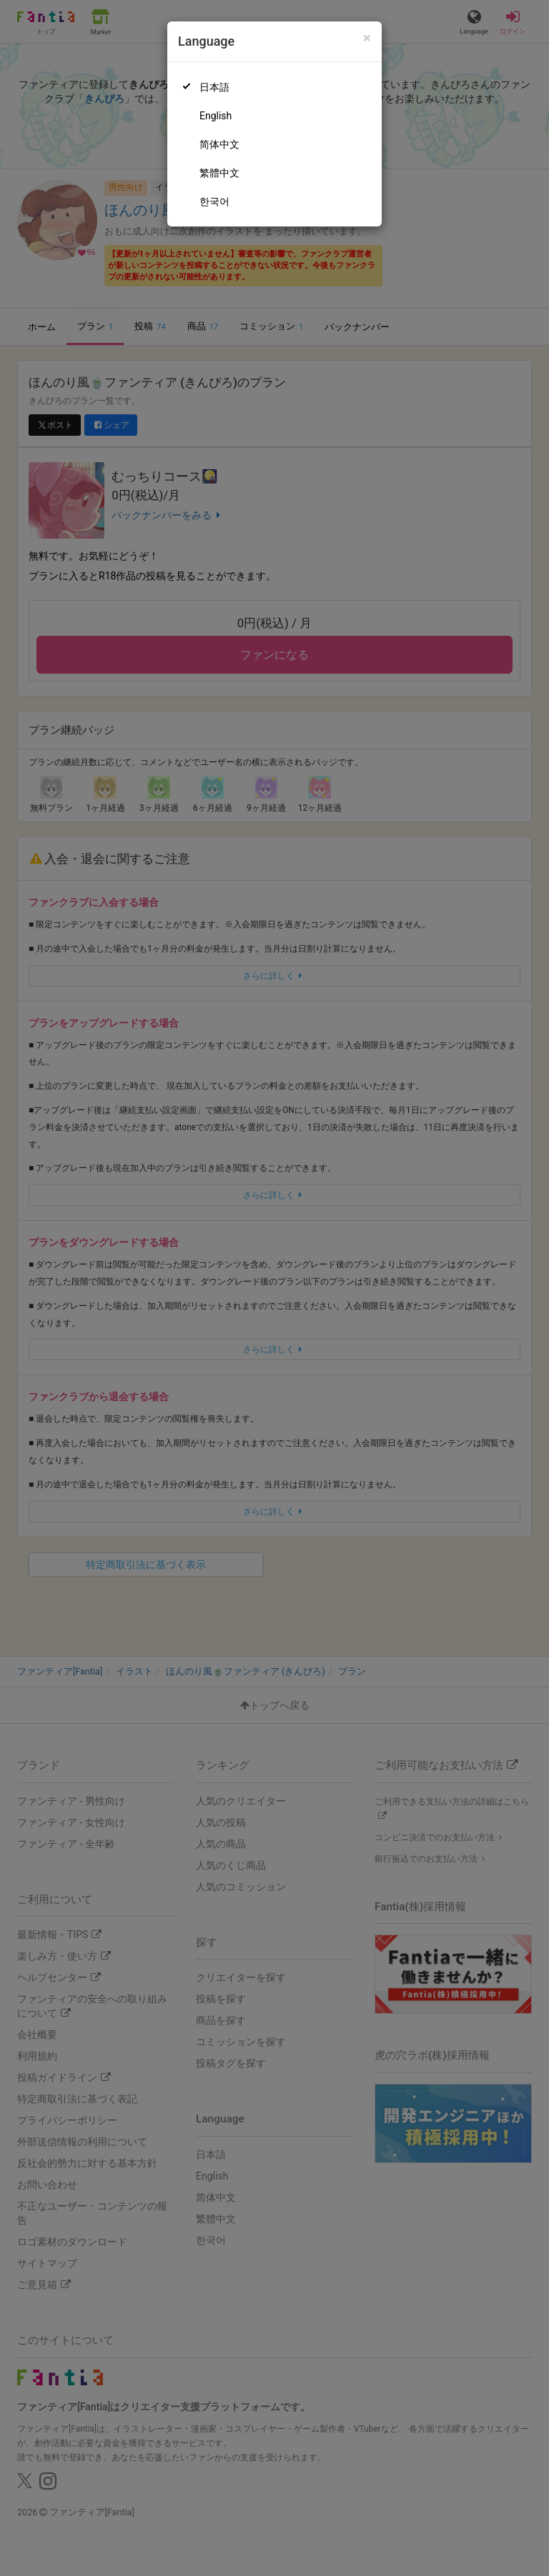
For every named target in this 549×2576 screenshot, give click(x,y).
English (215, 115)
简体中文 (219, 144)
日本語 (214, 87)
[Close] (367, 38)
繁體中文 (219, 173)
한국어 (214, 201)
